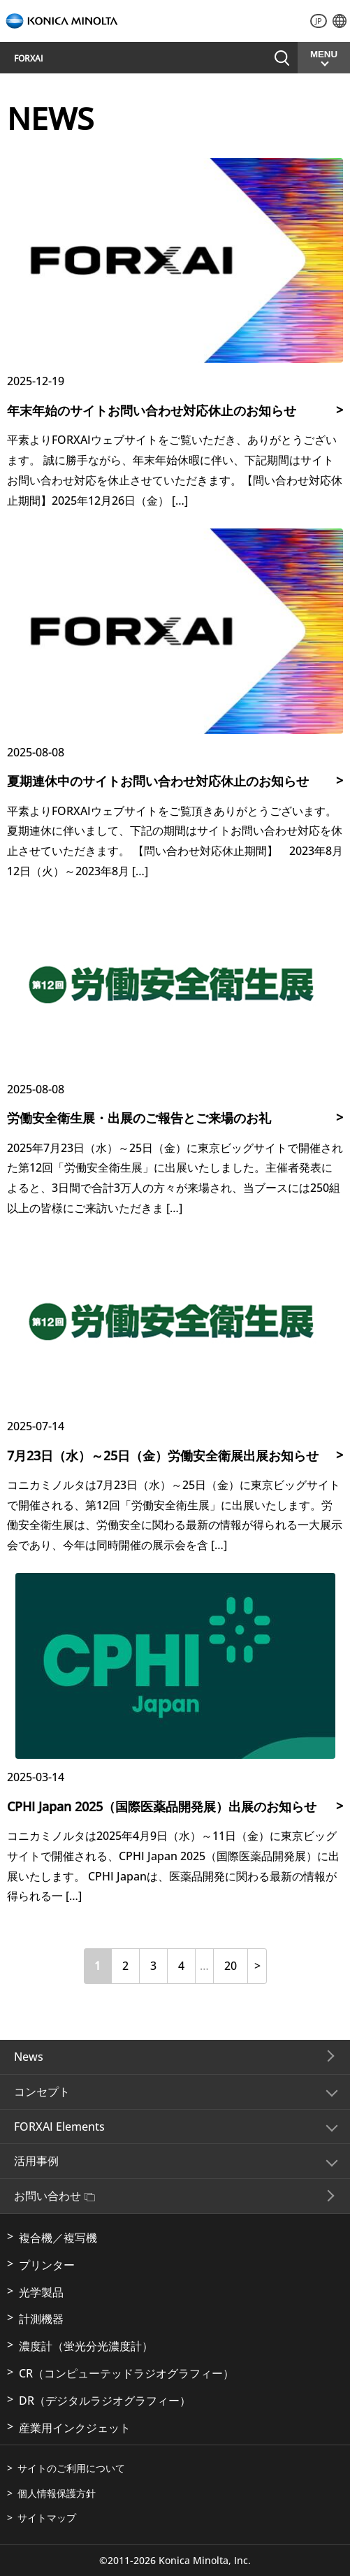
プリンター (47, 2265)
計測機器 (41, 2318)
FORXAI (28, 58)
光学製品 (41, 2292)
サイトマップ (46, 2517)
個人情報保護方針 (56, 2493)
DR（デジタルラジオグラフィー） (105, 2400)
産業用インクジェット (75, 2427)
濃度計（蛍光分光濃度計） (86, 2346)
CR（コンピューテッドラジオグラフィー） (126, 2373)
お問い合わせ (54, 2195)
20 (230, 1965)
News (28, 2056)
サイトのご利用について (71, 2468)
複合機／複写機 (58, 2237)
